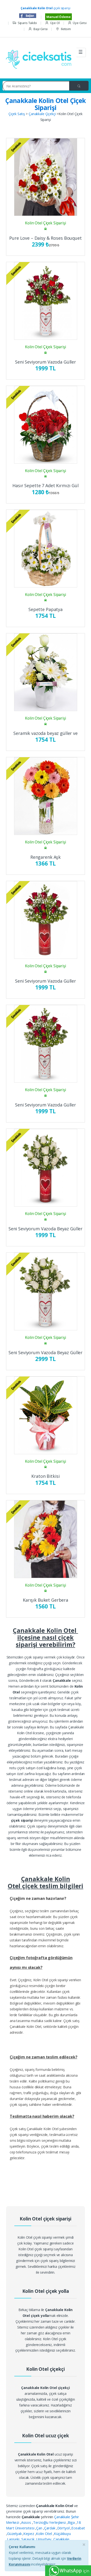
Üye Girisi (77, 23)
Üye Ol (52, 23)
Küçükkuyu (62, 2533)
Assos (26, 2522)
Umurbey (44, 2539)
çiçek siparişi (45, 8)
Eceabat (78, 2527)
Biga (72, 2522)
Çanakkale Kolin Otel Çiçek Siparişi (45, 104)
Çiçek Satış (16, 113)
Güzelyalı (15, 2533)
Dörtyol (64, 2527)
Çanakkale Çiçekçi (42, 113)
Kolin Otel (44, 2533)
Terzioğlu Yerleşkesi (50, 2522)
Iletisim (63, 29)
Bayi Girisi (38, 29)
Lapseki (13, 2539)
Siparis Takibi (24, 23)
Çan (39, 2527)
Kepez (29, 2533)
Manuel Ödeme (58, 17)
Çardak (50, 2527)
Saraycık (28, 2539)
